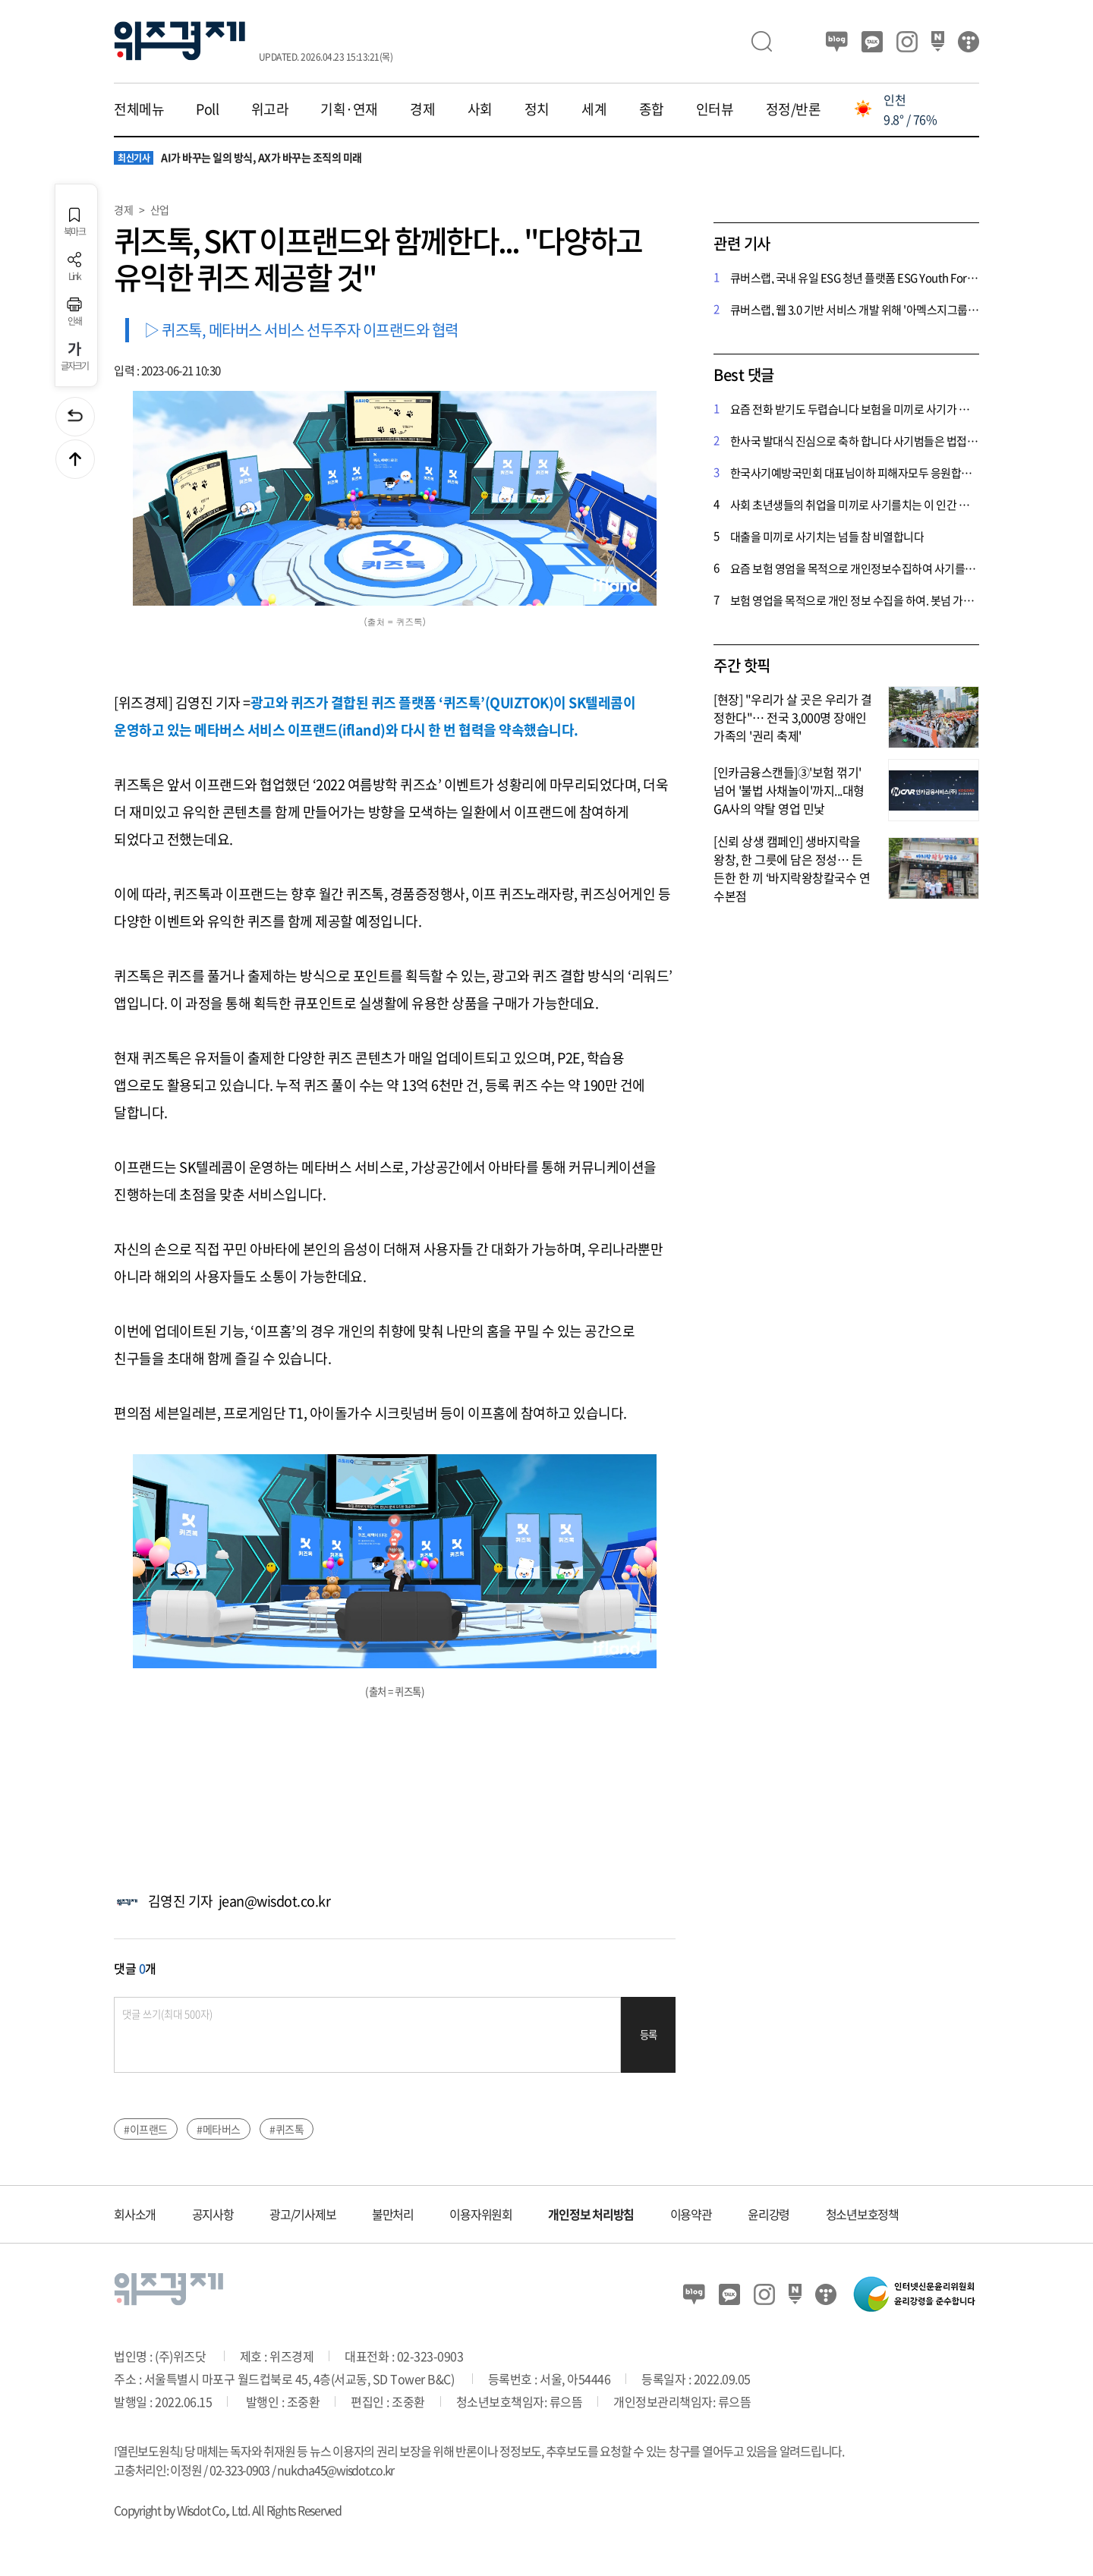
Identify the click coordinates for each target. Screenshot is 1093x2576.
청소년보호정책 (862, 2214)
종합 (651, 109)
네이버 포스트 (937, 41)
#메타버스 (219, 2129)
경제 (422, 109)
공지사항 (213, 2214)
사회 (480, 109)
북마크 (74, 222)
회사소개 (135, 2214)
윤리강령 (768, 2214)
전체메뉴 (139, 109)
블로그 (837, 41)
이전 (75, 416)
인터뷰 (715, 109)
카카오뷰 (872, 41)
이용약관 (691, 2214)
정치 (537, 109)
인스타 (907, 41)
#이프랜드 (146, 2129)
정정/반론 (793, 109)
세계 (593, 109)
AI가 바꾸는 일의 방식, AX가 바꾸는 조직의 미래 (238, 158)
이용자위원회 (480, 2214)
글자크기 (75, 356)
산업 (159, 209)
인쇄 (74, 311)
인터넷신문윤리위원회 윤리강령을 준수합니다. (914, 2294)
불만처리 (393, 2214)
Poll (207, 109)
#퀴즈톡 (286, 2129)
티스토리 (968, 41)
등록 (648, 2034)
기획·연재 (349, 109)
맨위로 (75, 459)
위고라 (270, 109)
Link (74, 267)
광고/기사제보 (302, 2214)
